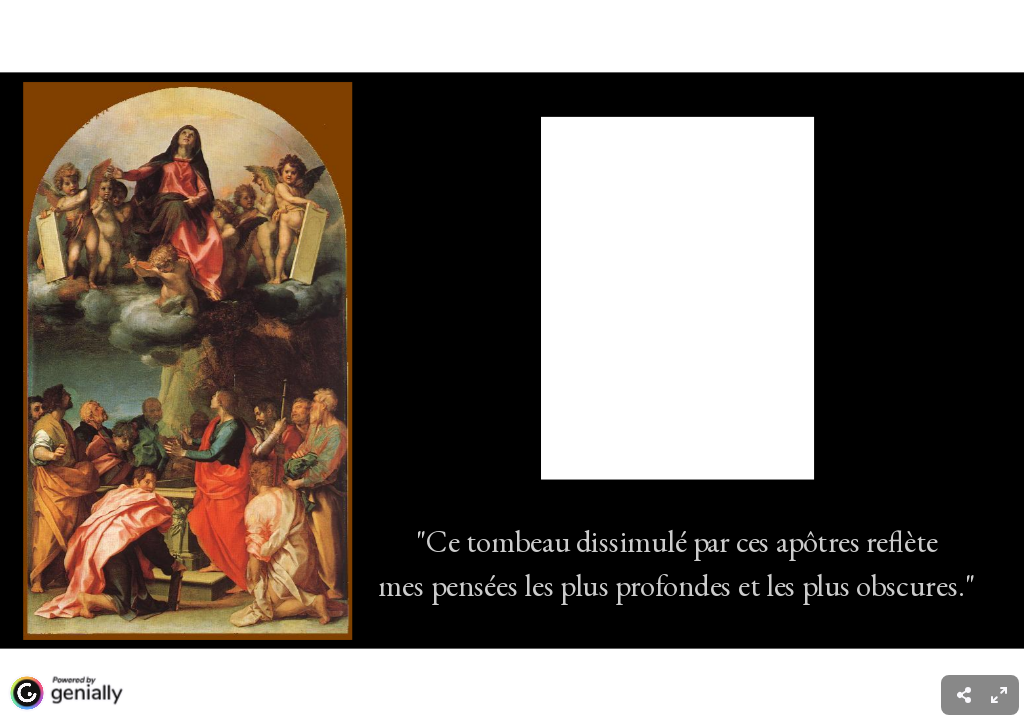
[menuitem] (999, 695)
